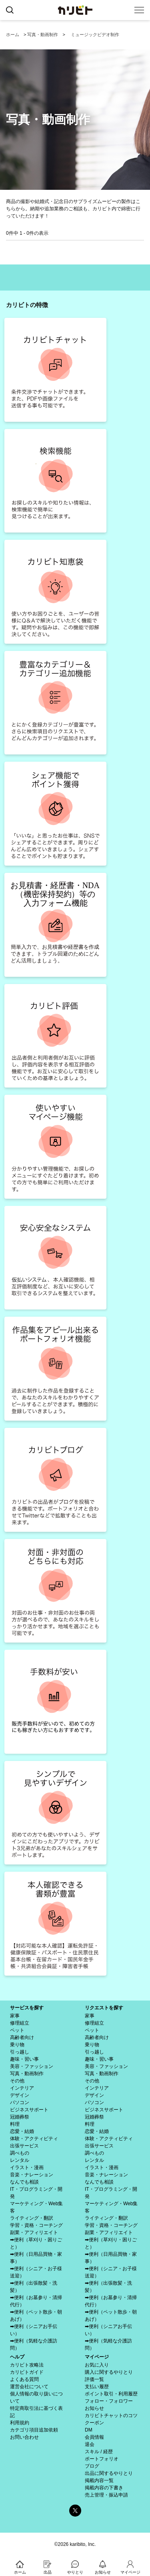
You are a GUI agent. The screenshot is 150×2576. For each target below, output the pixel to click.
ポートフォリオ (101, 2459)
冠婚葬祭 (19, 2117)
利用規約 (19, 2423)
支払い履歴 (97, 2386)
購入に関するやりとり (109, 2372)
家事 (15, 2016)
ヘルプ (17, 2357)
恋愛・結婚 (22, 2131)
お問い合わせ (24, 2437)
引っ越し (19, 2052)
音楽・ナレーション (31, 2175)
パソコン (19, 2102)
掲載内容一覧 (99, 2480)
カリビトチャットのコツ (111, 2415)
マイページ (97, 2357)
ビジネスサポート (29, 2109)
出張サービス (24, 2146)
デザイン (19, 2095)
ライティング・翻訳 (31, 2218)
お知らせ (94, 2408)
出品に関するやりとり (109, 2473)
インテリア (22, 2088)
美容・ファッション (31, 2066)
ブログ (92, 2466)
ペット (17, 2030)
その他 (17, 2081)
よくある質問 (24, 2379)
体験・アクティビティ (34, 2138)
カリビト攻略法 (27, 2365)
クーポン (94, 2423)
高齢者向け (22, 2037)
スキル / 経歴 (99, 2451)
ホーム (12, 34)
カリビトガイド (27, 2372)
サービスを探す (27, 2008)
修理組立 (19, 2023)
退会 (89, 2444)
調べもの (19, 2153)
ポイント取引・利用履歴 (111, 2394)
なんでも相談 (24, 2182)
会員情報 (94, 2437)
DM (88, 2430)
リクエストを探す (104, 2008)
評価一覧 (94, 2379)
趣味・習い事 (24, 2059)
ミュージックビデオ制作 (95, 34)
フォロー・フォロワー (109, 2401)
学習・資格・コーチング (36, 2225)
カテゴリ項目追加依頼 (34, 2430)
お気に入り (97, 2365)
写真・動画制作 (42, 34)
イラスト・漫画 (27, 2167)
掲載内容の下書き (104, 2488)
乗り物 (17, 2044)
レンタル (19, 2160)
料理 (15, 2124)
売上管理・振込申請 (106, 2495)
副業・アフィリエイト (34, 2232)
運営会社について (29, 2386)
